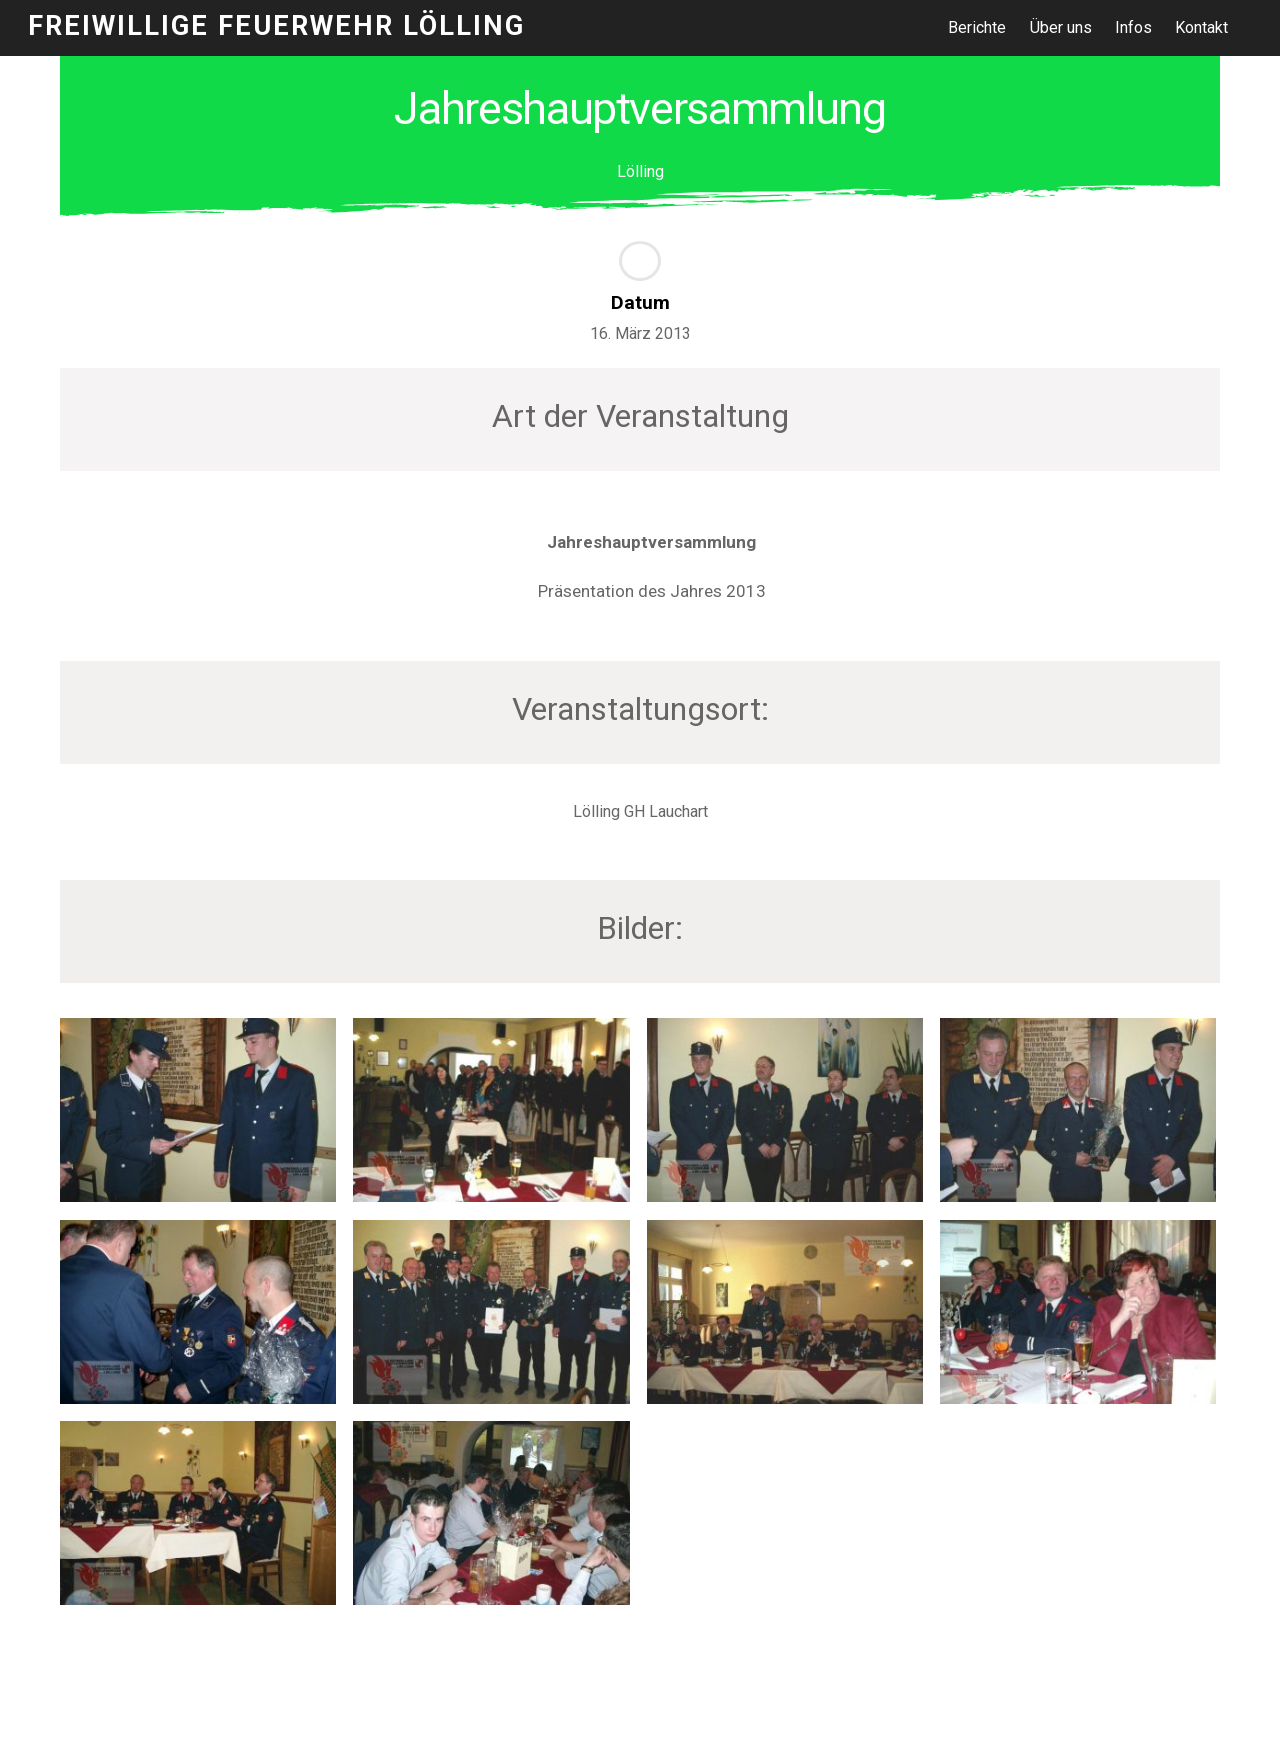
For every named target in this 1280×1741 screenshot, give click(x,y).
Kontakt (1201, 27)
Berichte (977, 27)
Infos (1133, 27)
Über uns (1061, 27)
